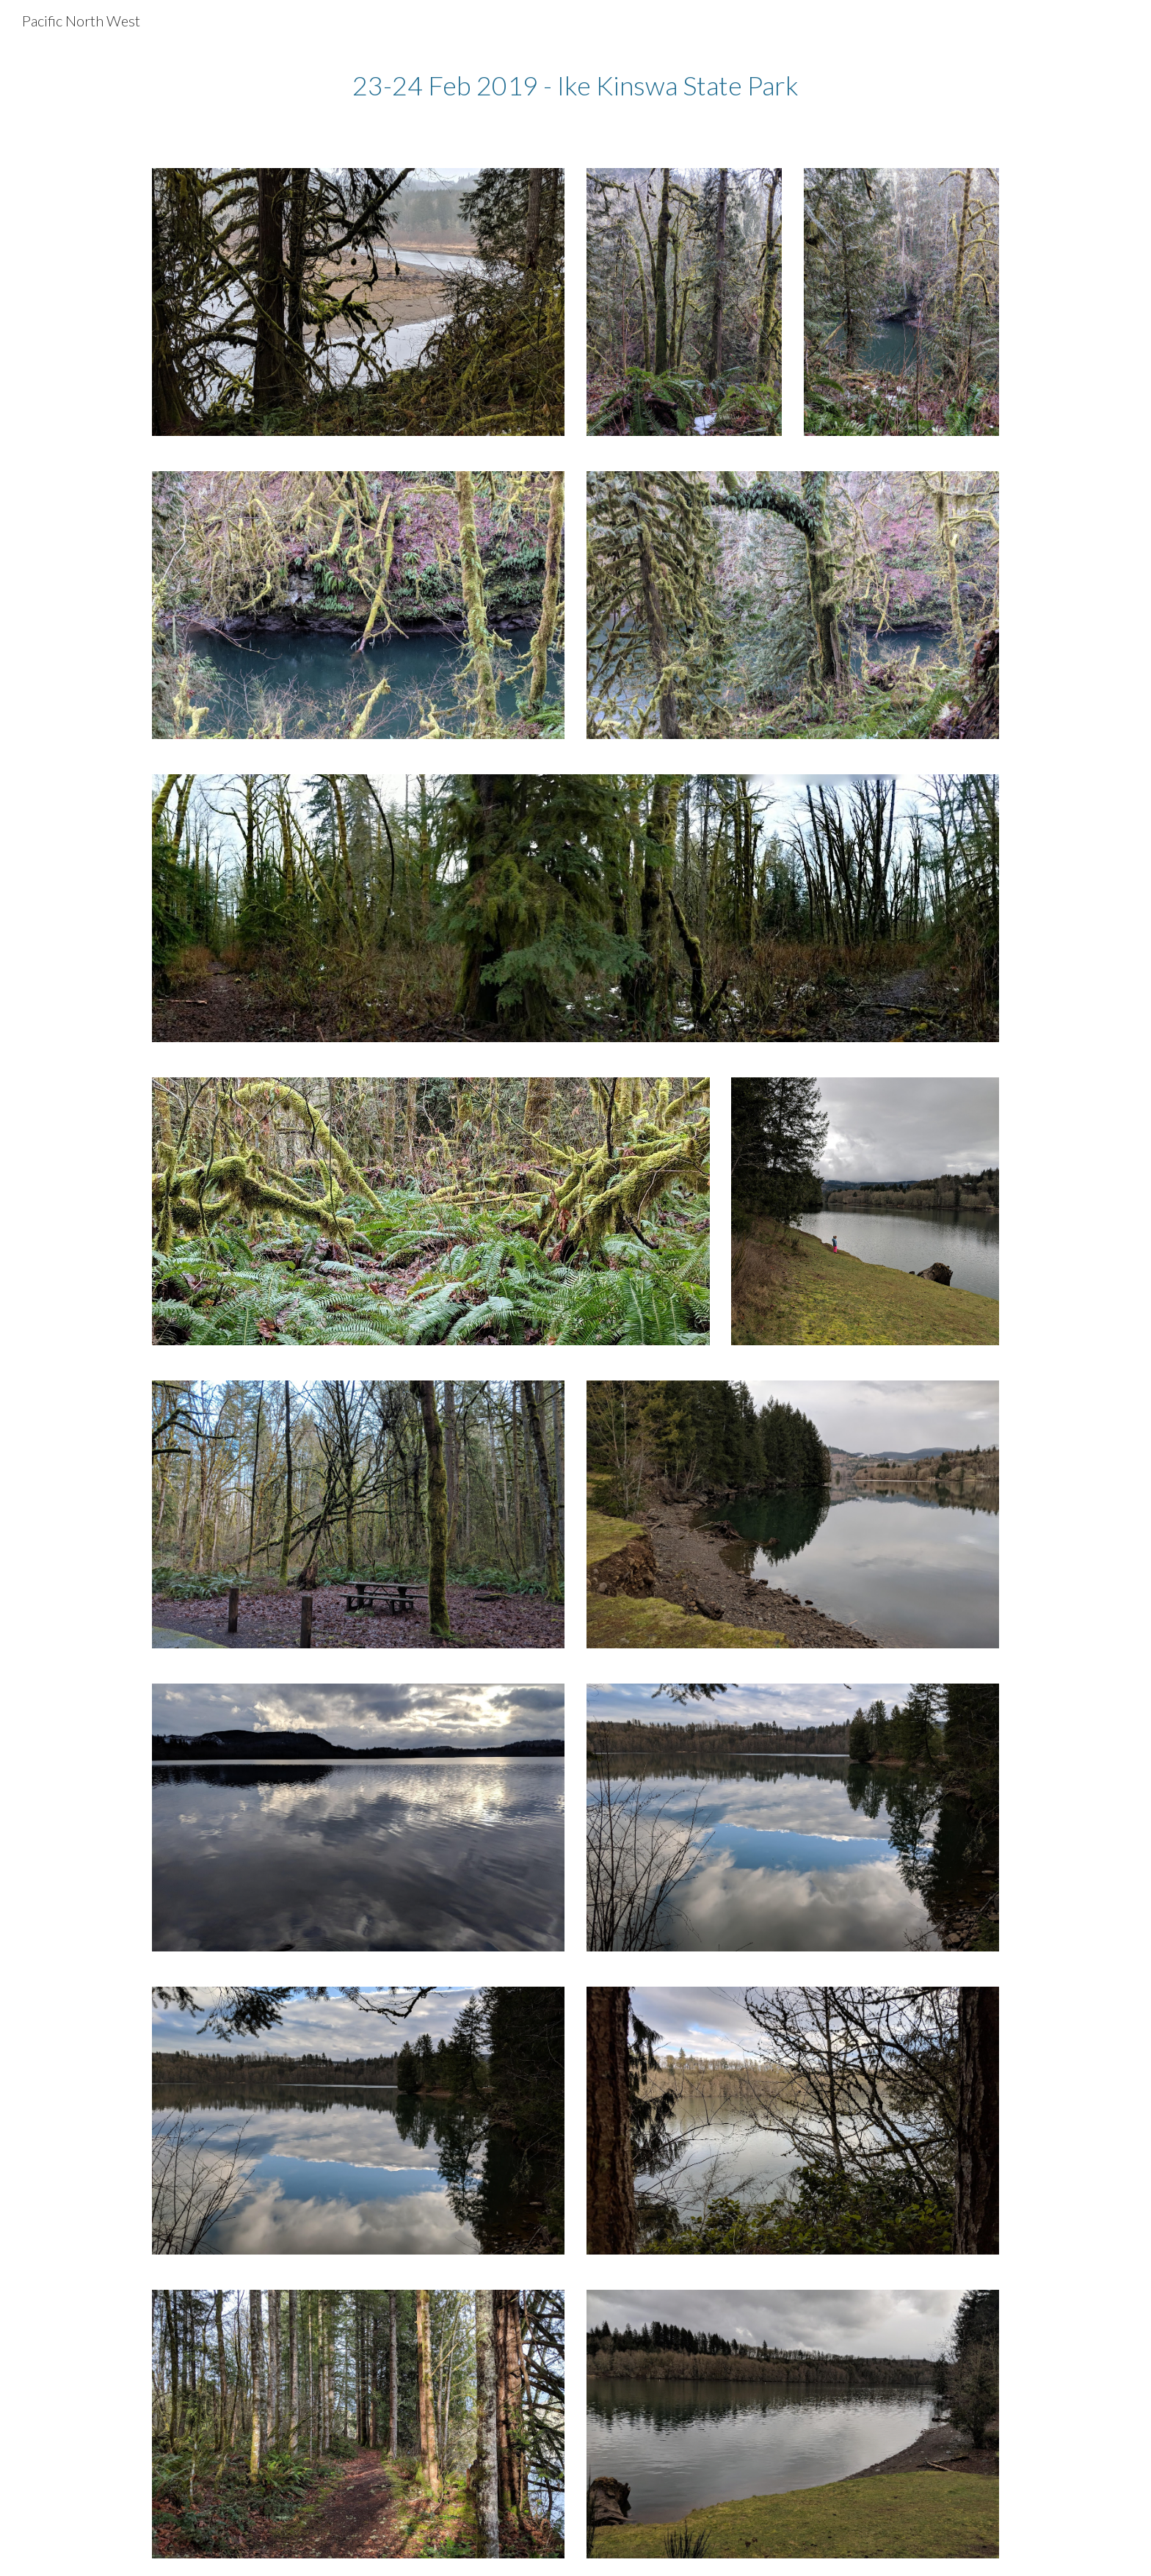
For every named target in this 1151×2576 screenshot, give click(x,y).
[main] (575, 85)
